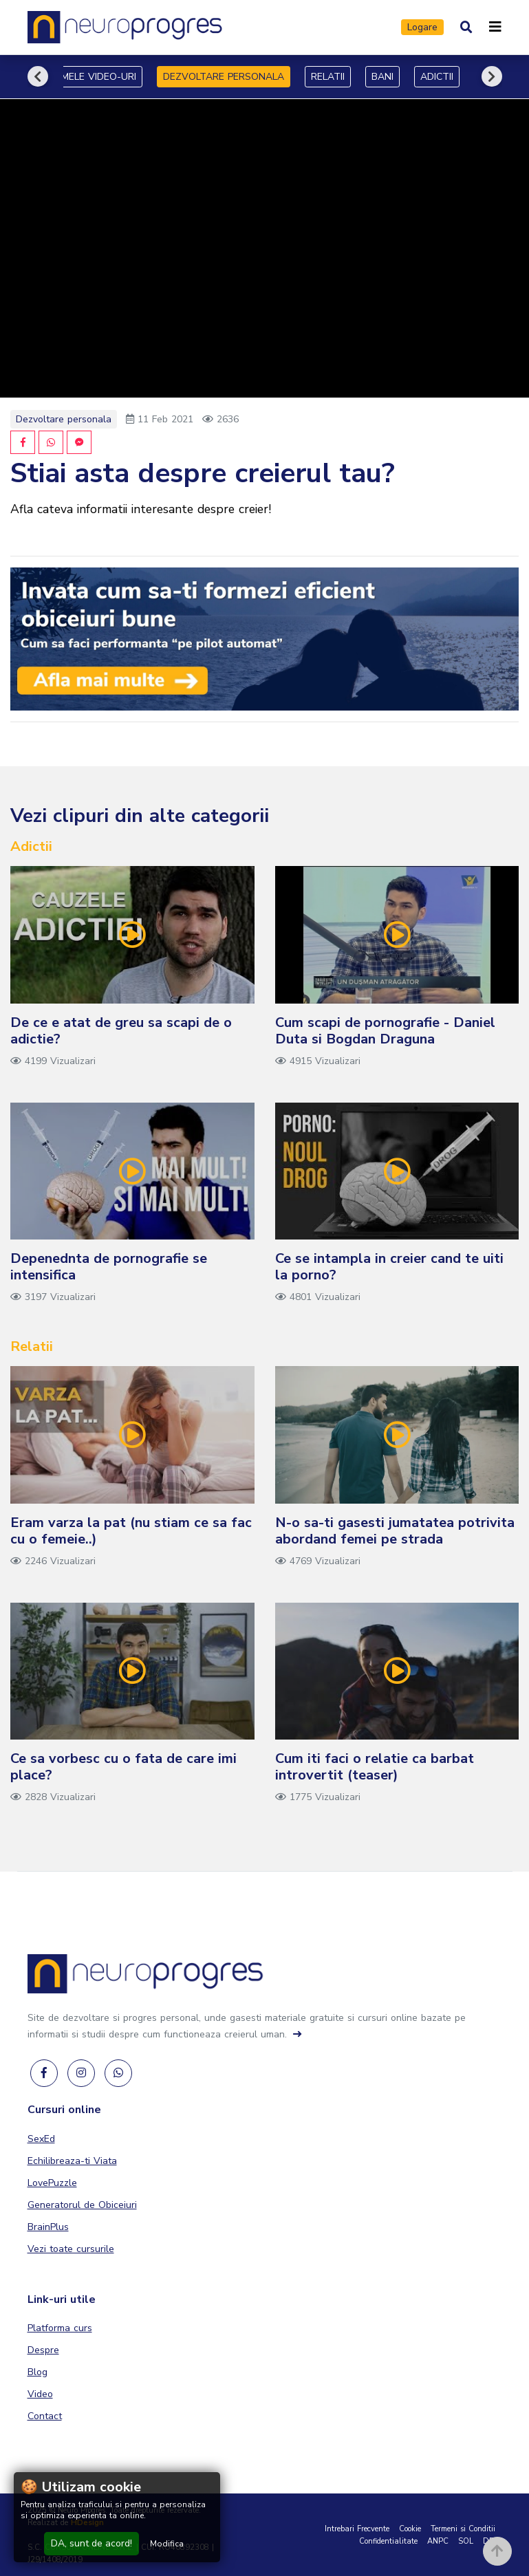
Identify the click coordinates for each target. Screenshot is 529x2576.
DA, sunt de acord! (91, 2543)
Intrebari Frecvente (357, 2529)
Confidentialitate (388, 2541)
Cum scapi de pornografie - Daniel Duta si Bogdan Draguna (385, 1030)
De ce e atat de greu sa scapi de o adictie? (121, 1030)
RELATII (328, 76)
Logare (422, 27)
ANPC (438, 2541)
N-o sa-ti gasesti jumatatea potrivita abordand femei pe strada (395, 1530)
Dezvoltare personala (63, 419)
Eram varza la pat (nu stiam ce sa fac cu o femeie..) (131, 1530)
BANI (382, 76)
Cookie (410, 2529)
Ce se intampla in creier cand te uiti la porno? (389, 1266)
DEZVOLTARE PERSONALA (223, 76)
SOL (465, 2541)
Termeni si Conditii (463, 2529)
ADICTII (436, 76)
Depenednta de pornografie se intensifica (108, 1266)
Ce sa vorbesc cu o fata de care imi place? (123, 1766)
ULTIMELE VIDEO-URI (89, 76)
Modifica (167, 2543)
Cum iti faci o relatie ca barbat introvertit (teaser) (374, 1766)
